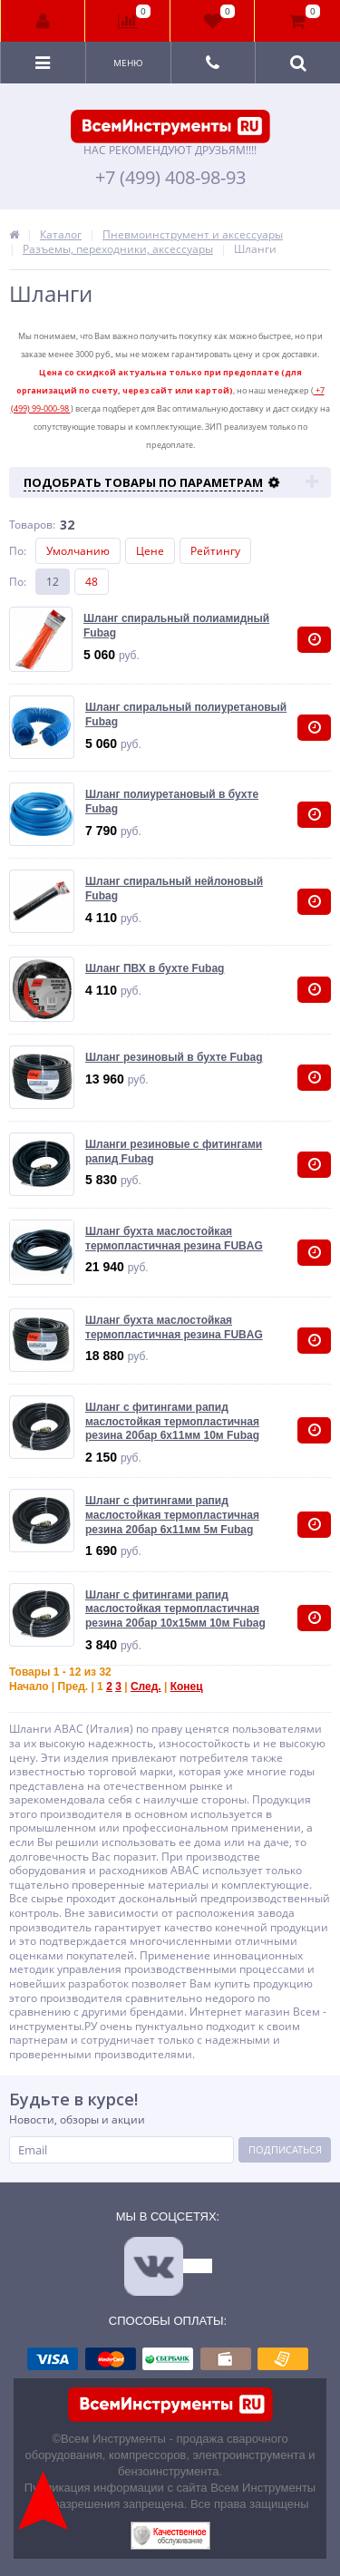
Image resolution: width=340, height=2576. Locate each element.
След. (146, 1686)
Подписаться (285, 2149)
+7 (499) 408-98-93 (170, 178)
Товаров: (32, 524)
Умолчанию (78, 551)
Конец (186, 1686)
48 (91, 581)
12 (52, 581)
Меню (128, 62)
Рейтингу (215, 551)
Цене (150, 551)
